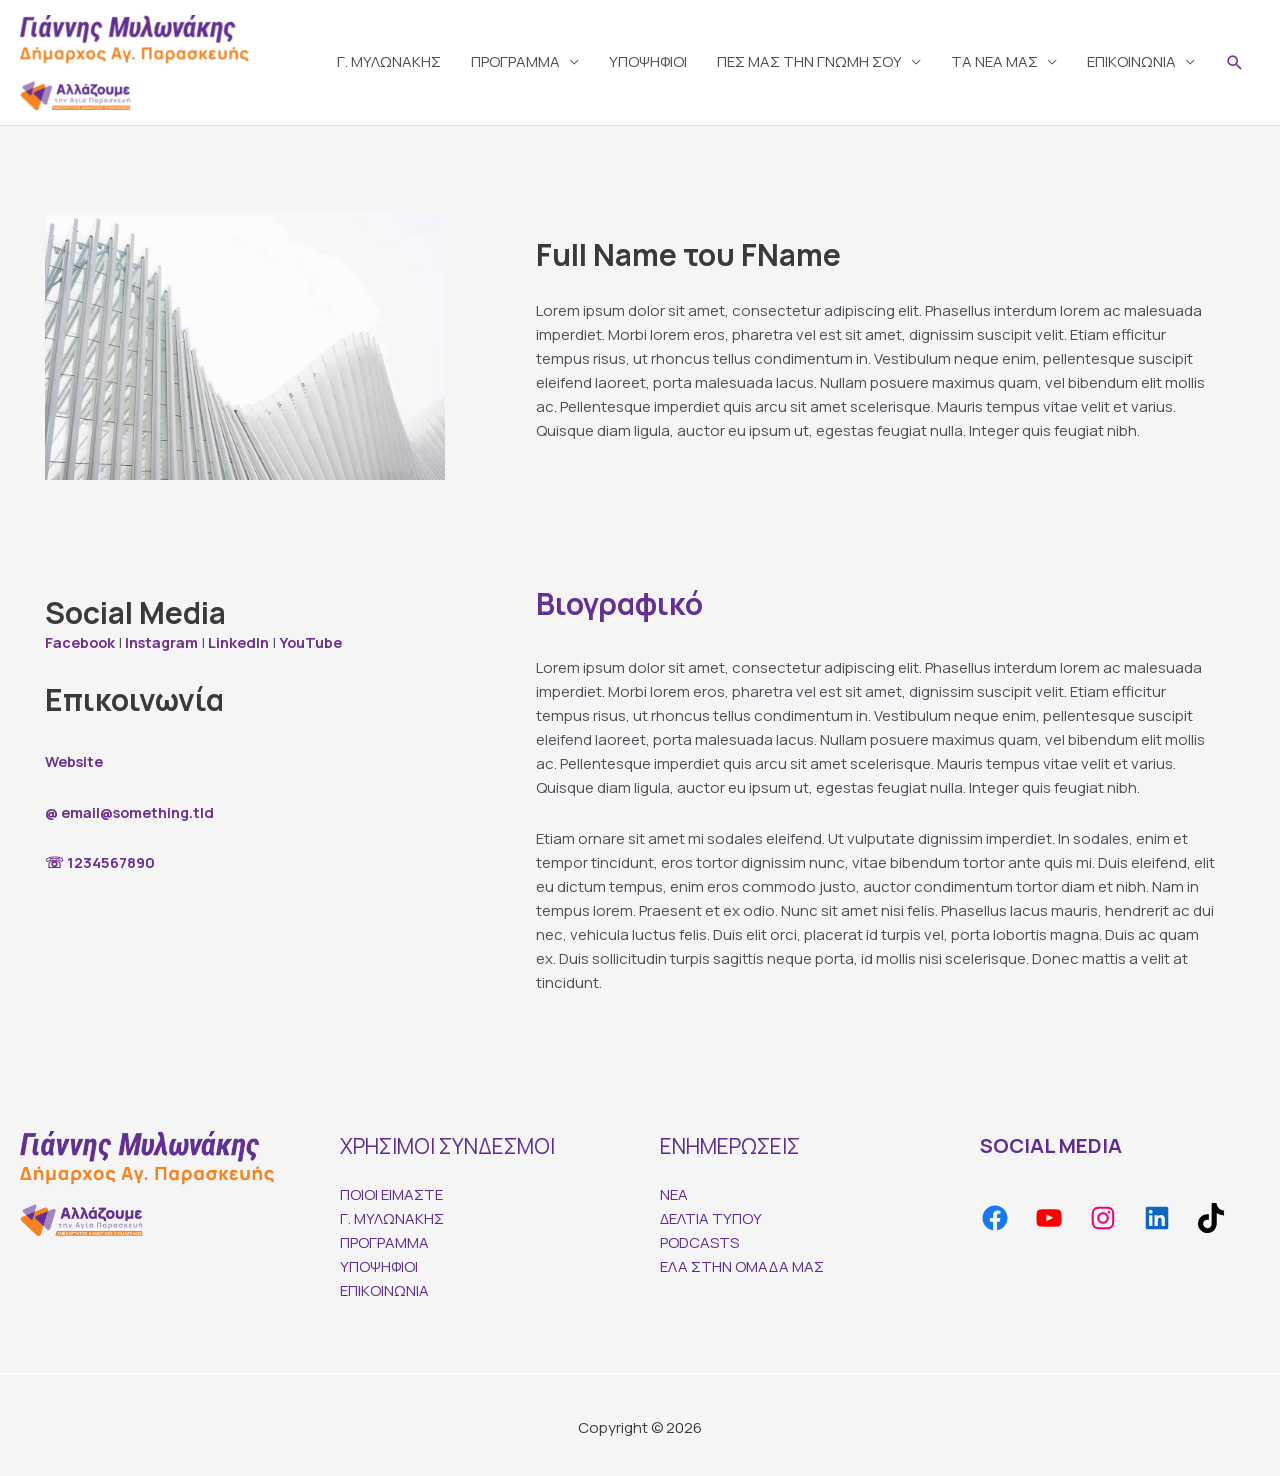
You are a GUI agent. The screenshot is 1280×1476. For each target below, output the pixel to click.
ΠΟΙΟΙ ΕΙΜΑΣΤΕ (391, 1188)
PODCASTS (699, 1236)
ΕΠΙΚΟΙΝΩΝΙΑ (1131, 58)
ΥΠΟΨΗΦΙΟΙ (648, 58)
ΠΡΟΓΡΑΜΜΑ (515, 58)
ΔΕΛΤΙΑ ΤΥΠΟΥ (711, 1212)
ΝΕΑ (674, 1188)
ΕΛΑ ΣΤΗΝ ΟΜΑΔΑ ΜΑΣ (742, 1260)
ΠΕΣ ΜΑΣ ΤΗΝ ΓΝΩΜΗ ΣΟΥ (809, 58)
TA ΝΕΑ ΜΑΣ (994, 58)
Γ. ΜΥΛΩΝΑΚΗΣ (389, 58)
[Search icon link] (1235, 60)
